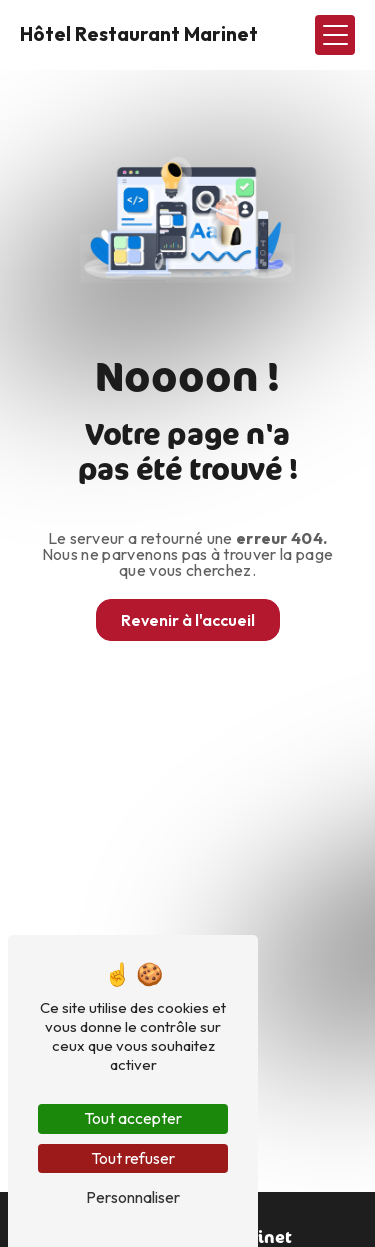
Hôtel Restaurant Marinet (139, 34)
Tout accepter (133, 1118)
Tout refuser (133, 1158)
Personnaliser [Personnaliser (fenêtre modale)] (133, 1197)
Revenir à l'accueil (188, 620)
